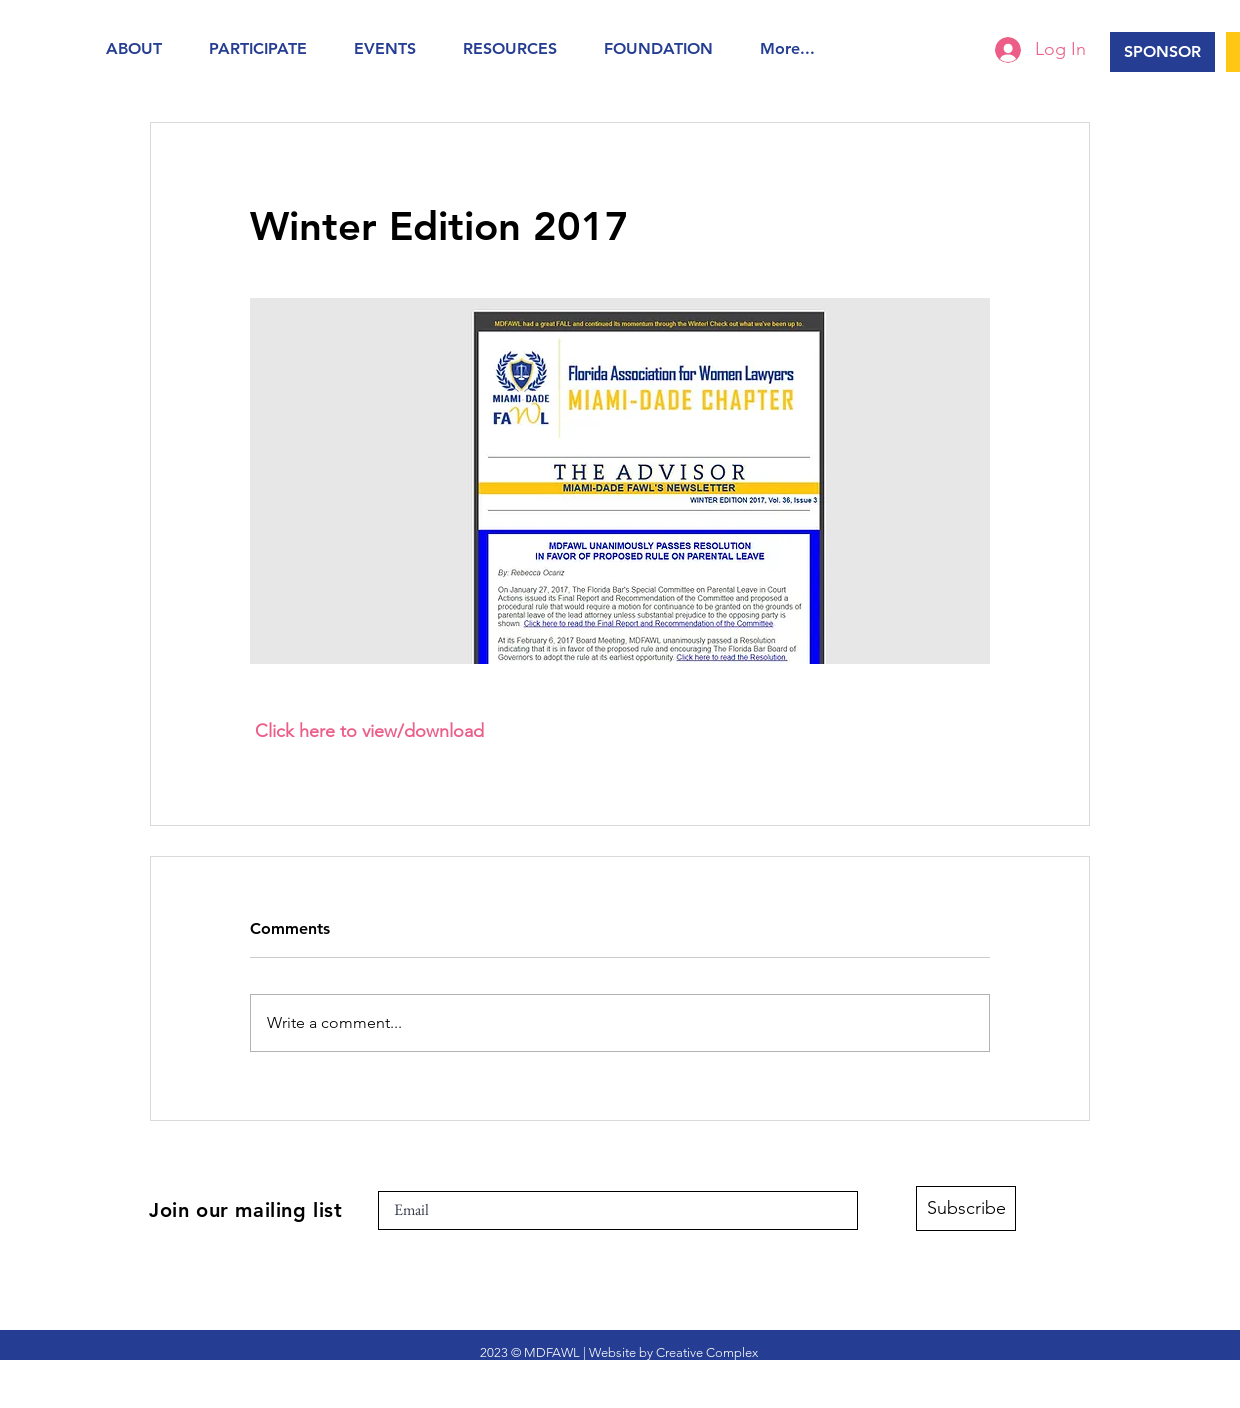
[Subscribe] (966, 1208)
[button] (142, 48)
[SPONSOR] (1162, 52)
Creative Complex (707, 1352)
